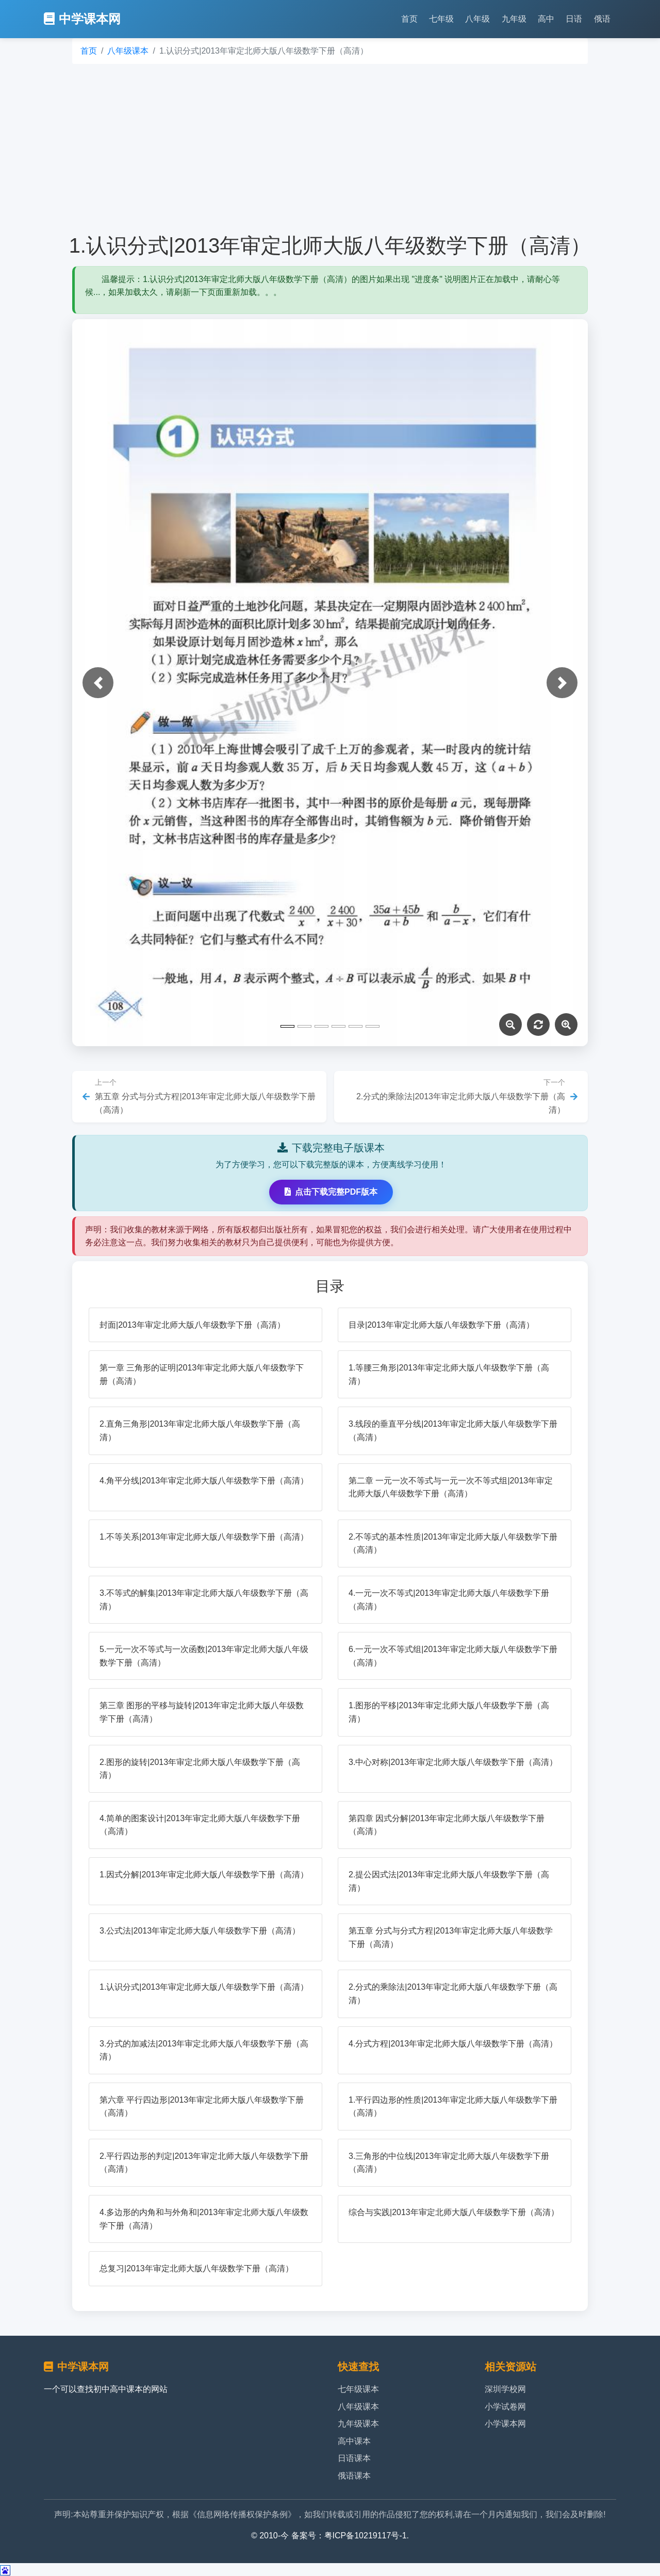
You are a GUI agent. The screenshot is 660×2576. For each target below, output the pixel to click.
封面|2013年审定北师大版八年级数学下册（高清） (192, 1324)
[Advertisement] (330, 148)
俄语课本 (354, 2475)
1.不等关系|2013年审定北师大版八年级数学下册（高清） (204, 1536)
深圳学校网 (505, 2389)
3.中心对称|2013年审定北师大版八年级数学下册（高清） (453, 1762)
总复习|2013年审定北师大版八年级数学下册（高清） (196, 2268)
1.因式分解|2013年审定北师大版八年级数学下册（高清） (204, 1874)
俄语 (602, 18)
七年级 (441, 18)
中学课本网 (82, 19)
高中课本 (354, 2441)
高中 (546, 18)
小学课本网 (505, 2423)
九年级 (514, 18)
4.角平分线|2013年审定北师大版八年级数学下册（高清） (204, 1480)
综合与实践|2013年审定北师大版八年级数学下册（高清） (454, 2212)
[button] (97, 682)
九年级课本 (358, 2423)
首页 (409, 18)
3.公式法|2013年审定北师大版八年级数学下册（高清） (200, 1930)
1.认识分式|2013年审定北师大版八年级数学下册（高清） (204, 1987)
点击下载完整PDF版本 (331, 1191)
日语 (574, 18)
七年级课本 (358, 2389)
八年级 (477, 18)
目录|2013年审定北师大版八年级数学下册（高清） (441, 1324)
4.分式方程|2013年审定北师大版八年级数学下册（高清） (453, 2043)
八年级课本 (127, 50)
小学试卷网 (505, 2406)
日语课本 (354, 2458)
